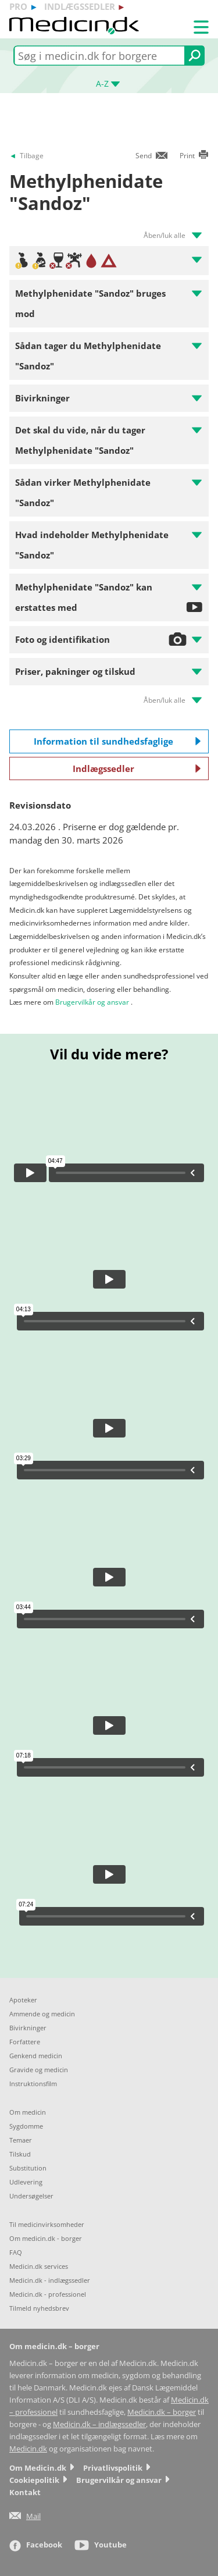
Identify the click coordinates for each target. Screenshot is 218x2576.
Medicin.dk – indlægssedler (99, 2424)
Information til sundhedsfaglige (117, 741)
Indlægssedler (137, 768)
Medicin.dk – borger (161, 2412)
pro (18, 6)
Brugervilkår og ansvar (92, 1002)
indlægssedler (79, 6)
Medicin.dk (28, 2449)
